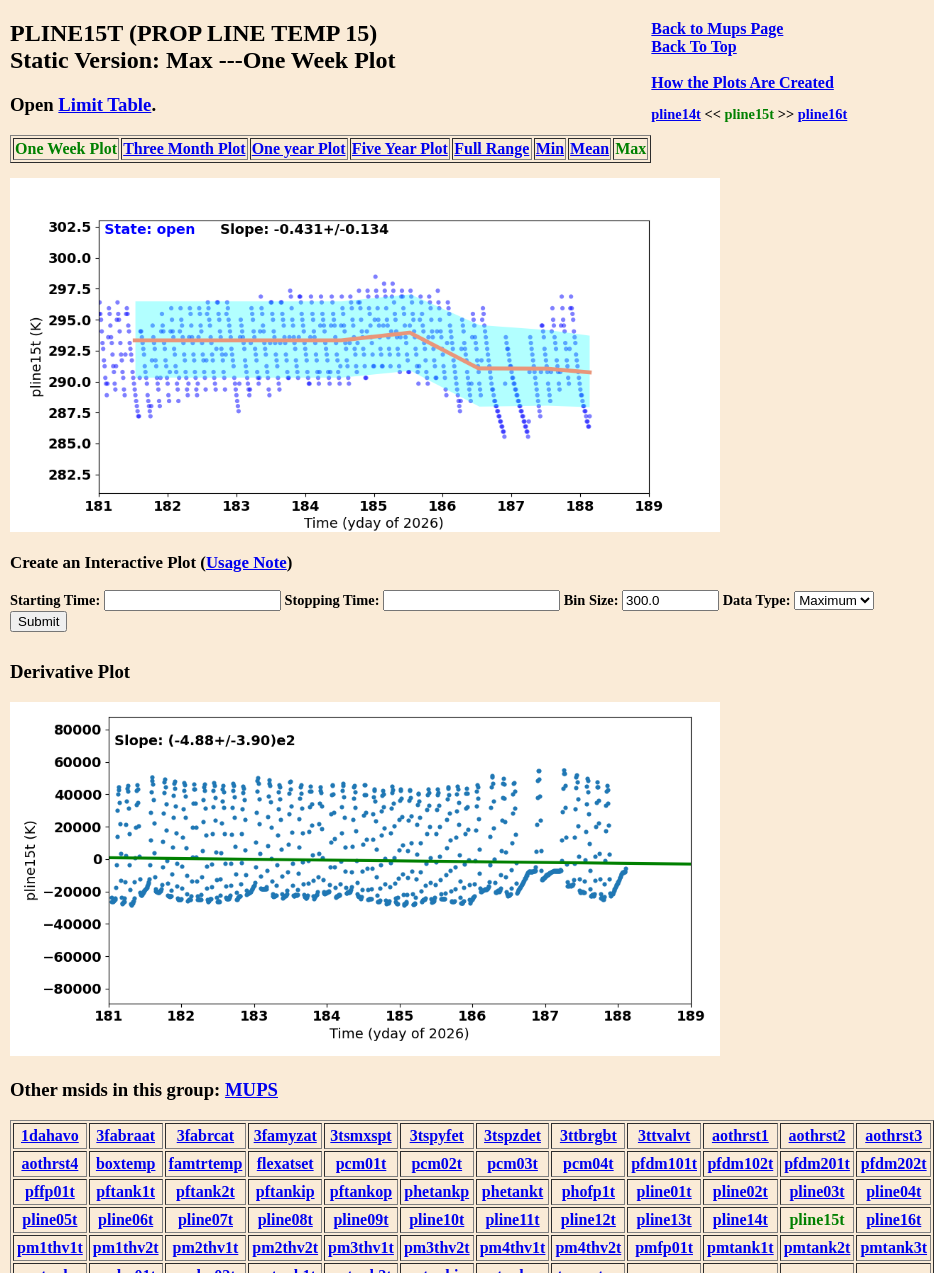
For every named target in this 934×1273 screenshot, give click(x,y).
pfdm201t (817, 1163)
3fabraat (125, 1135)
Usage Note (246, 562)
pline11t (512, 1219)
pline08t (285, 1219)
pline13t (664, 1219)
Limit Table (104, 104)
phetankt (512, 1191)
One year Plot (299, 148)
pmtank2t (817, 1247)
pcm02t (436, 1163)
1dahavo (50, 1135)
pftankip (285, 1191)
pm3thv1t (361, 1247)
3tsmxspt (360, 1135)
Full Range (491, 148)
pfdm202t (894, 1163)
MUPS (251, 1089)
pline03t (816, 1191)
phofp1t (588, 1191)
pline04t (893, 1191)
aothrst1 (740, 1135)
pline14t (676, 114)
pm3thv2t (437, 1247)
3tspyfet (437, 1135)
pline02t (740, 1191)
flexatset (285, 1163)
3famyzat (285, 1135)
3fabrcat (205, 1135)
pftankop (361, 1191)
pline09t (360, 1219)
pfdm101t (664, 1163)
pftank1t (125, 1191)
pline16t (823, 114)
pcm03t (512, 1163)
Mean (589, 148)
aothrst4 (49, 1163)
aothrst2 (817, 1135)
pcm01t (361, 1163)
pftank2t (205, 1191)
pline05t (49, 1219)
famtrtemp (206, 1163)
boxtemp (126, 1163)
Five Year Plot (400, 148)
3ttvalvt (664, 1135)
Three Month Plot (184, 148)
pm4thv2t (588, 1247)
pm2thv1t (206, 1247)
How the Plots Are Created (742, 82)
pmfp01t (664, 1247)
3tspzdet (512, 1135)
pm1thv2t (126, 1247)
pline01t (664, 1191)
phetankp (436, 1191)
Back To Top (693, 46)
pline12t (588, 1219)
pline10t (436, 1219)
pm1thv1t (50, 1247)
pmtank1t (740, 1247)
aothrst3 (893, 1135)
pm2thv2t (285, 1247)
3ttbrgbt (588, 1135)
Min (550, 148)
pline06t (125, 1219)
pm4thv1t (513, 1247)
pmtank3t (893, 1247)
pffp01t (50, 1191)
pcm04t (588, 1163)
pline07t (205, 1219)
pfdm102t (740, 1163)
